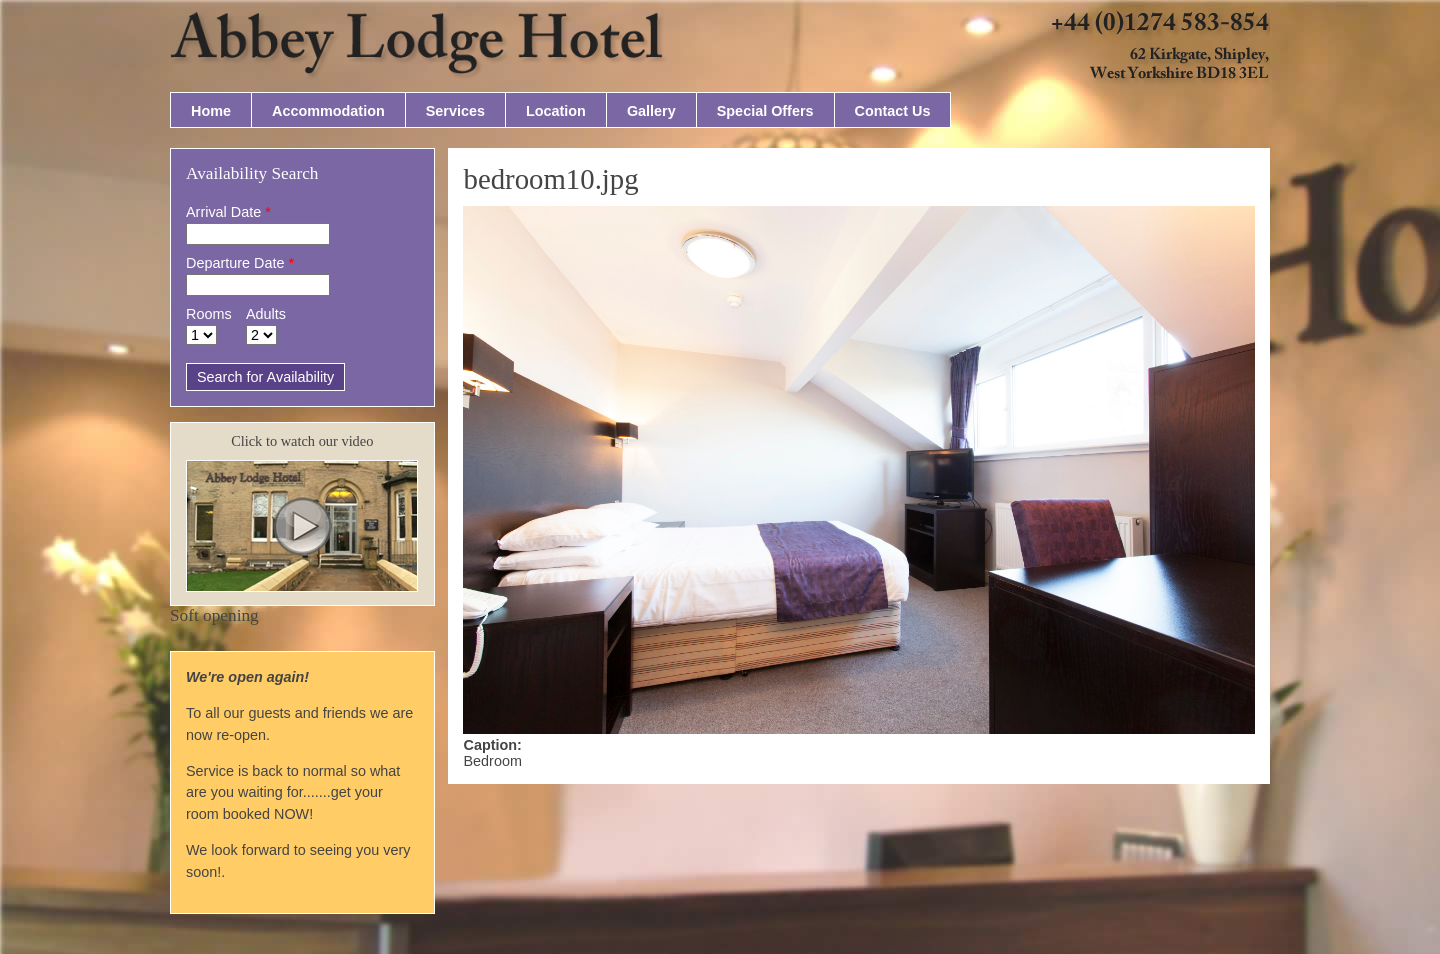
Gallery (651, 111)
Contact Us (893, 111)
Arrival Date (228, 212)
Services (455, 111)
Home (211, 111)
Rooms (209, 314)
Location (556, 111)
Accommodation (328, 111)
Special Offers (765, 111)
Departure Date (240, 263)
